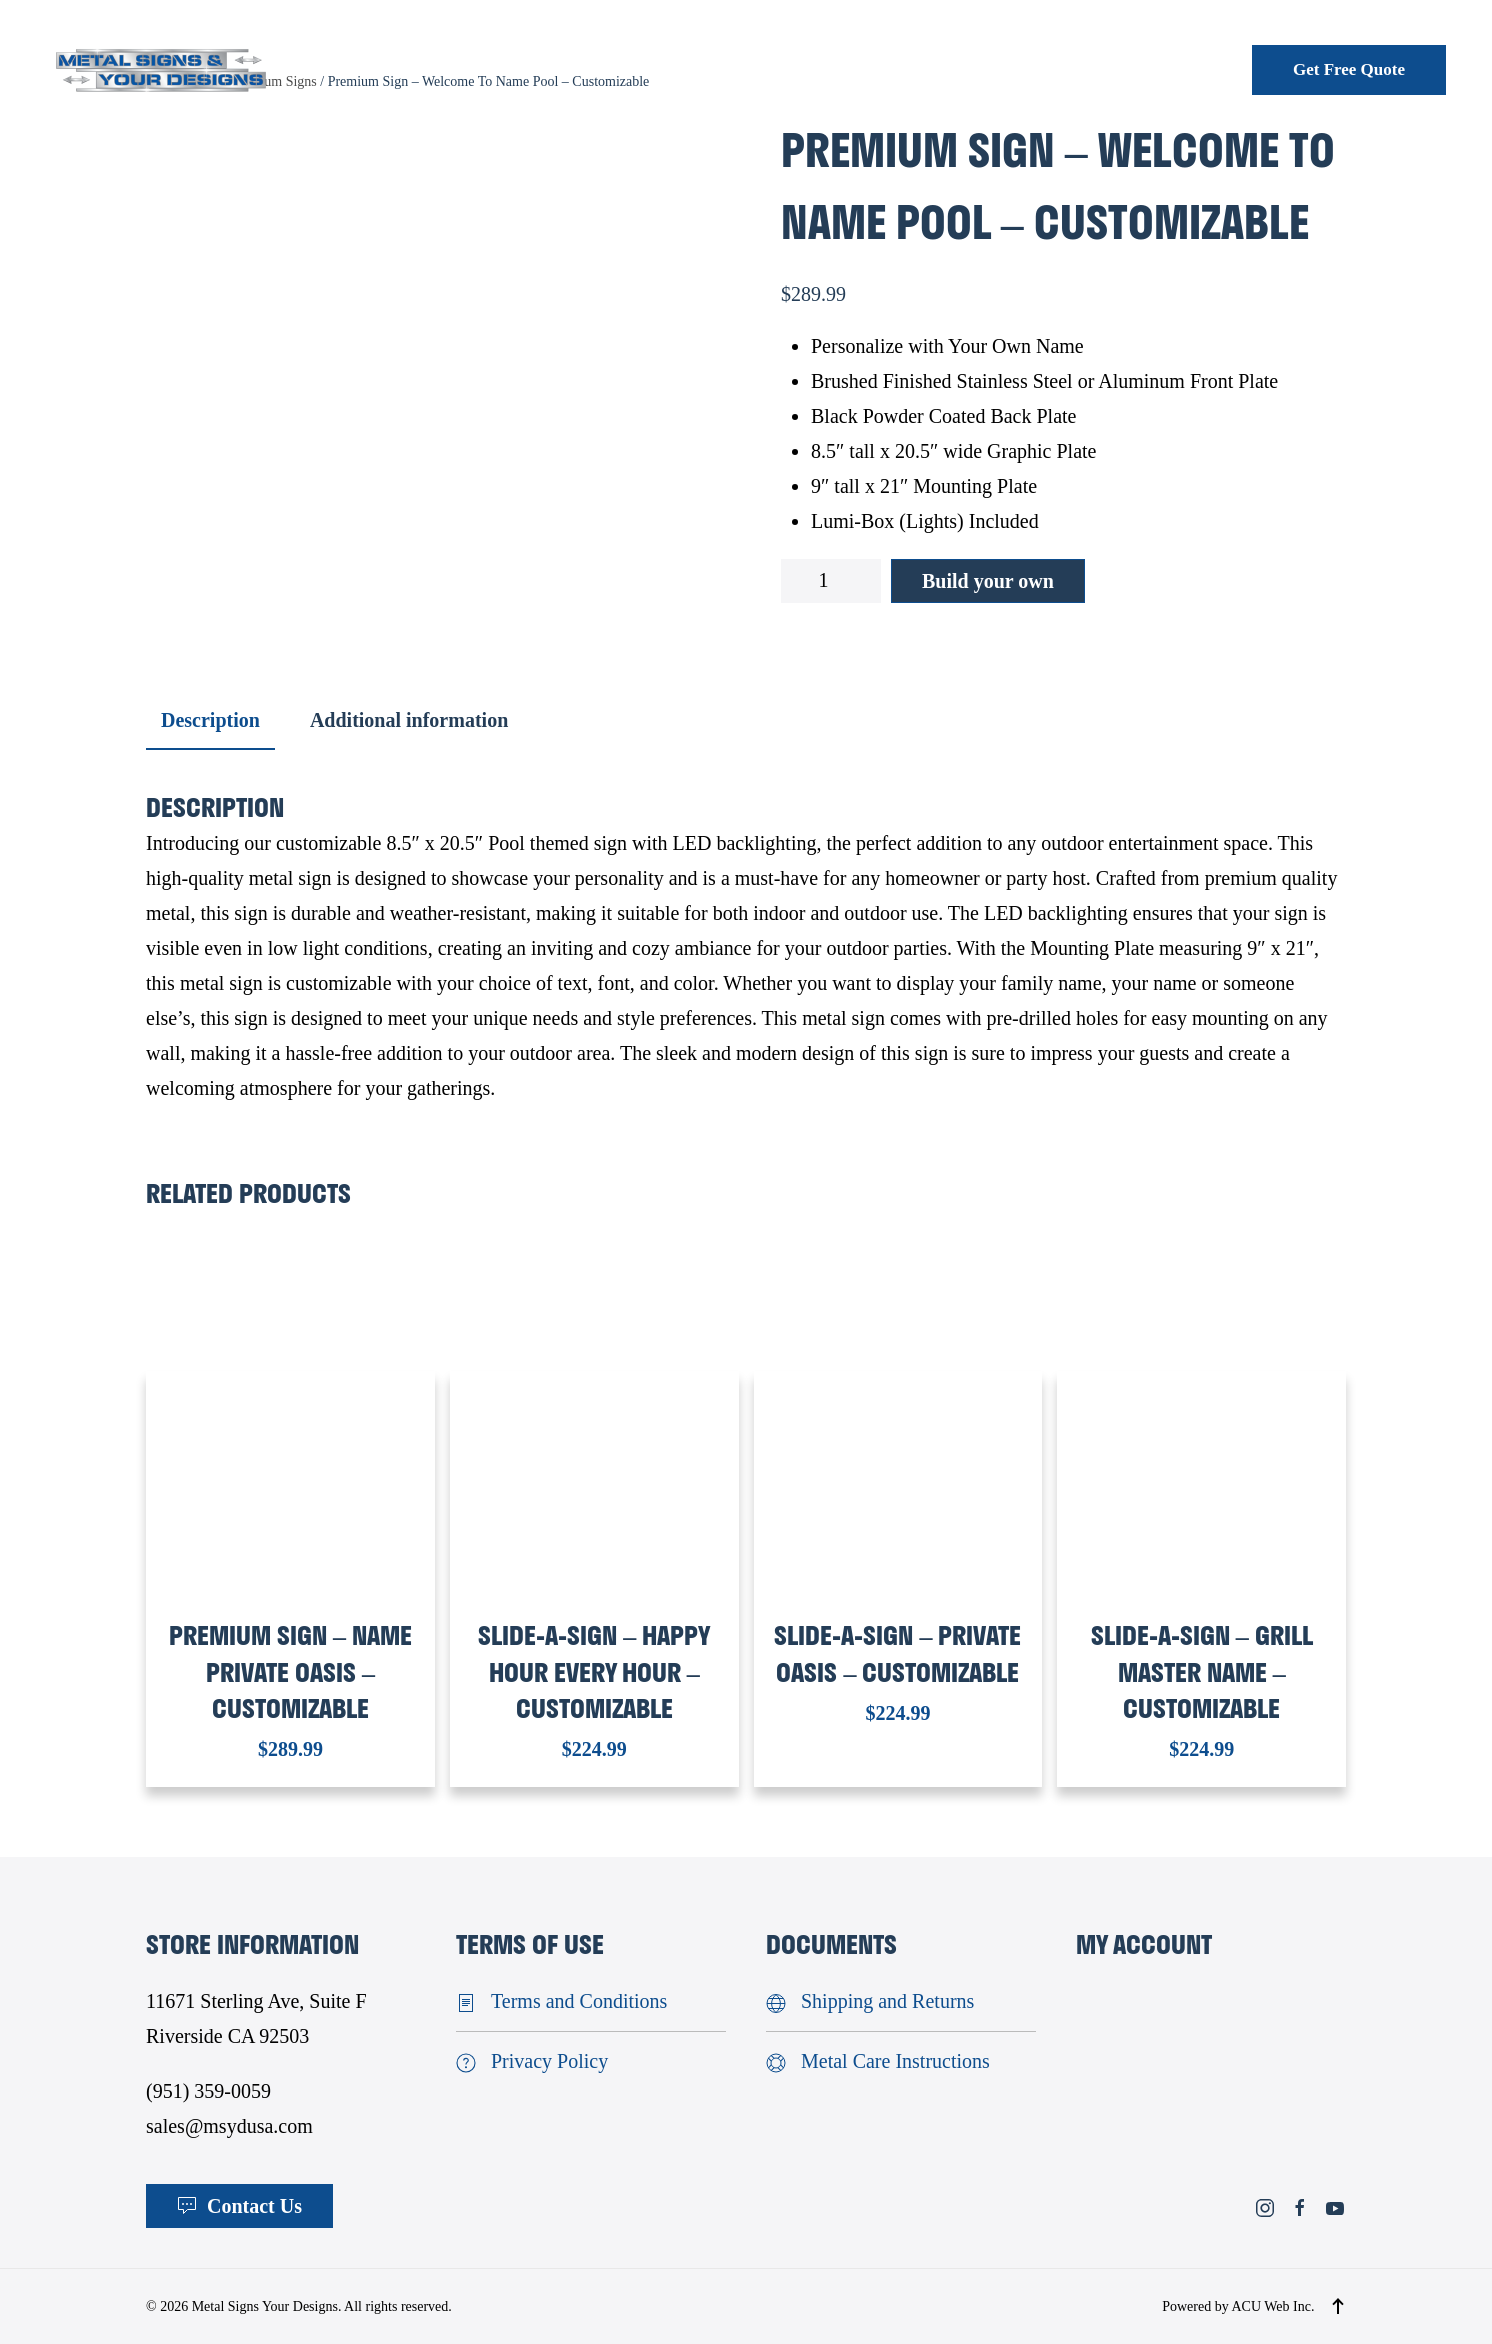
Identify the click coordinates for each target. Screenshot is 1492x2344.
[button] (1338, 2306)
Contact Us (239, 2206)
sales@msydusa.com (229, 2126)
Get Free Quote (1349, 69)
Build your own (988, 581)
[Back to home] (161, 69)
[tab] (200, 721)
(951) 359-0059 (208, 2091)
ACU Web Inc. (1272, 2306)
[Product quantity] (831, 581)
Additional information (409, 720)
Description (210, 720)
